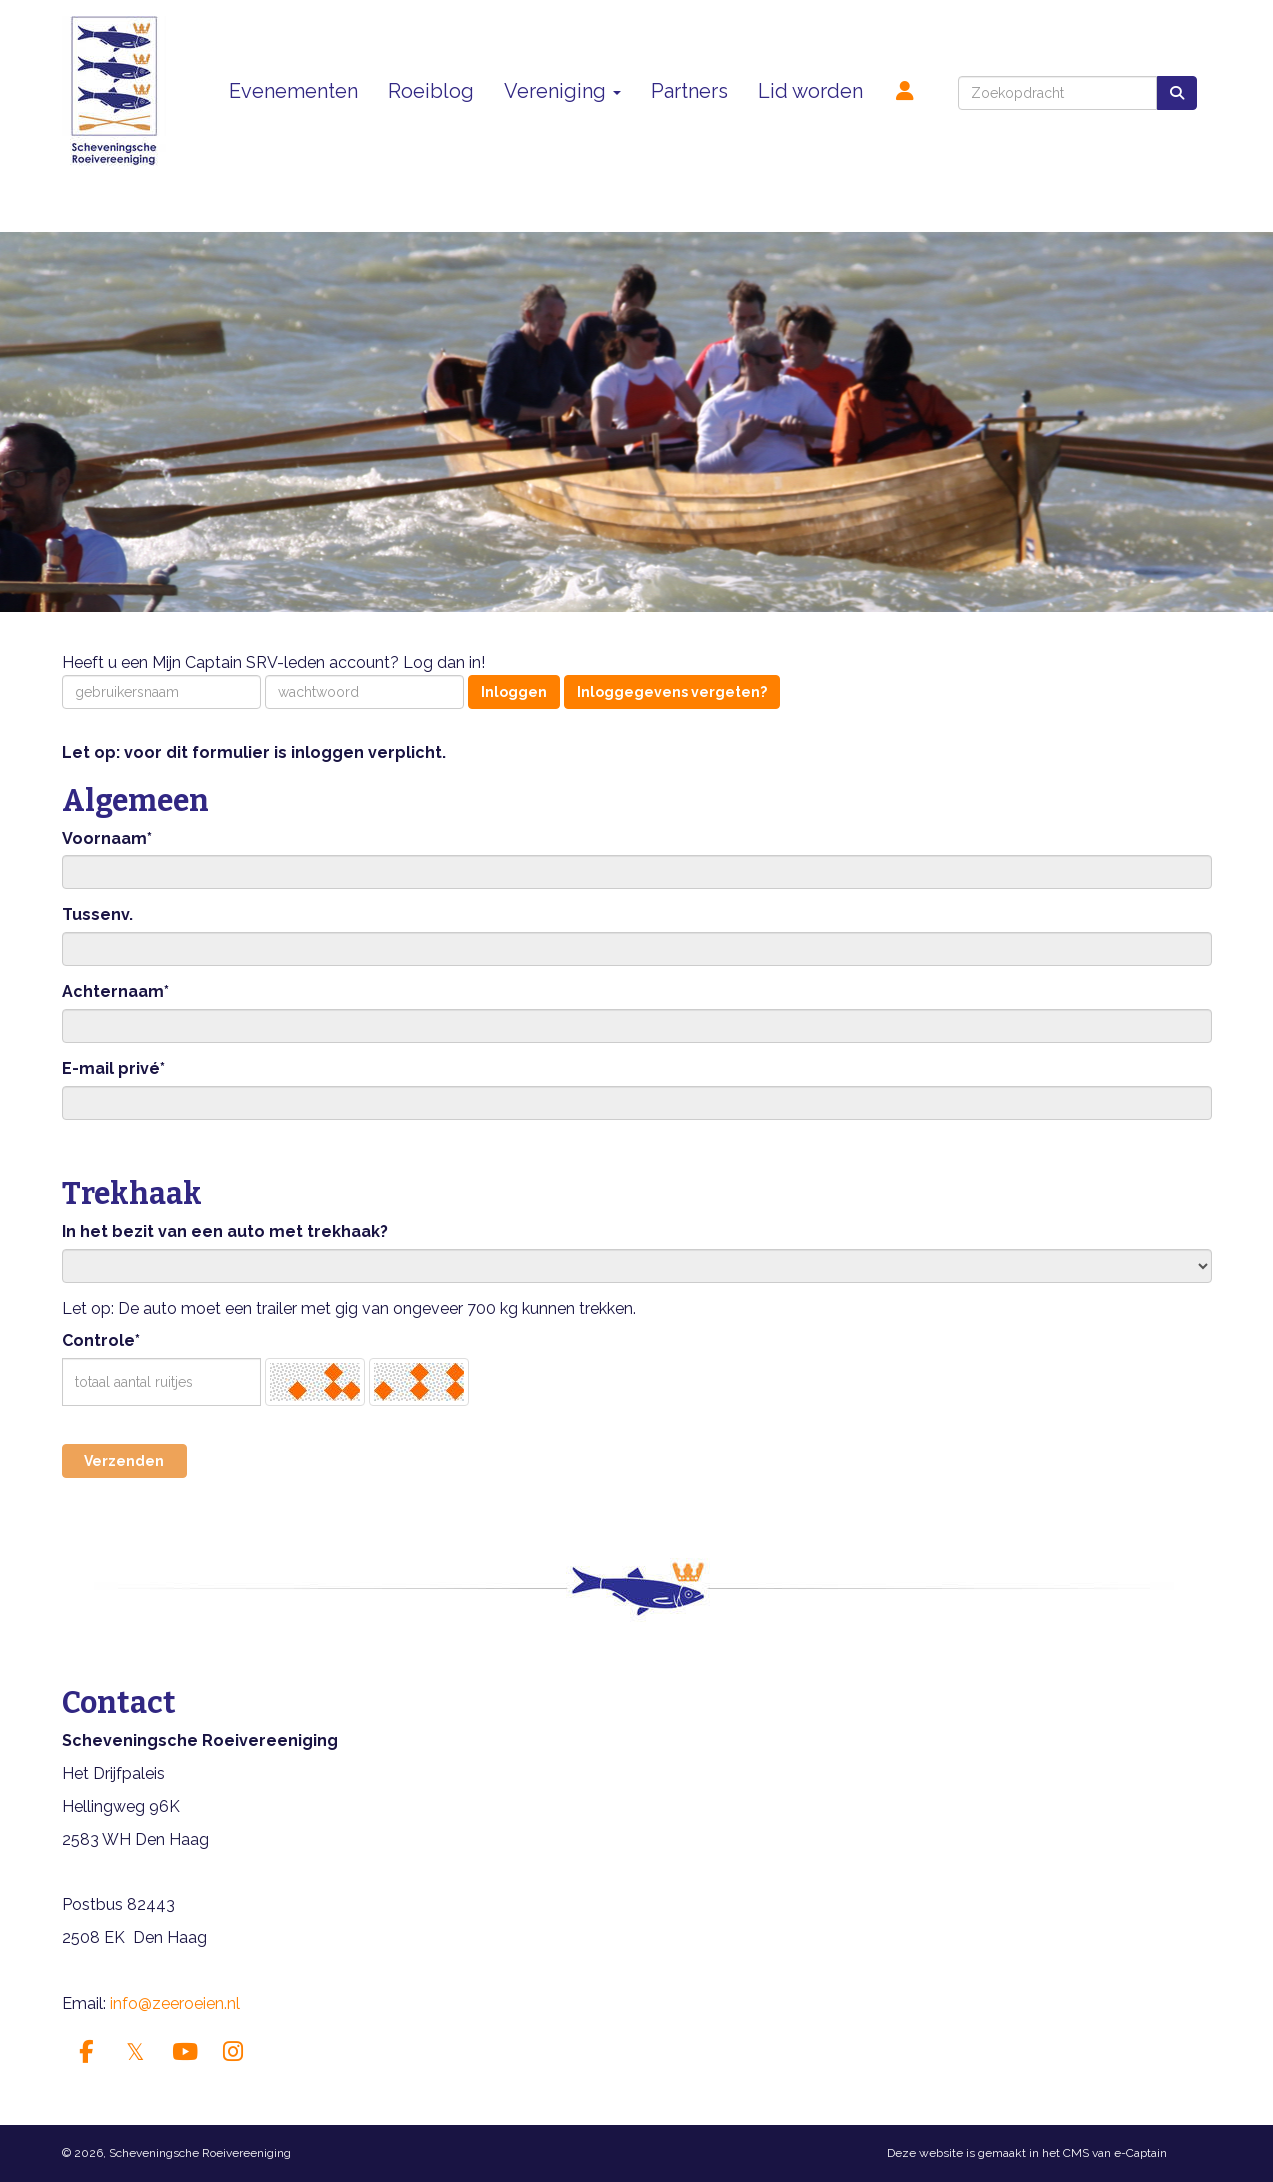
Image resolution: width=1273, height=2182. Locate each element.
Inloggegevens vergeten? (672, 692)
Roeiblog (431, 91)
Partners (689, 91)
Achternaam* (115, 991)
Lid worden (810, 91)
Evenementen (293, 91)
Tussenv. (97, 914)
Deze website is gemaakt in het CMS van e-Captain (1027, 2153)
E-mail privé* (113, 1068)
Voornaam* (107, 838)
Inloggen (514, 692)
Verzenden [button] (124, 1461)
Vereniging (562, 91)
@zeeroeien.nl (175, 2003)
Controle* (101, 1340)
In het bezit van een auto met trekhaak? (225, 1231)
